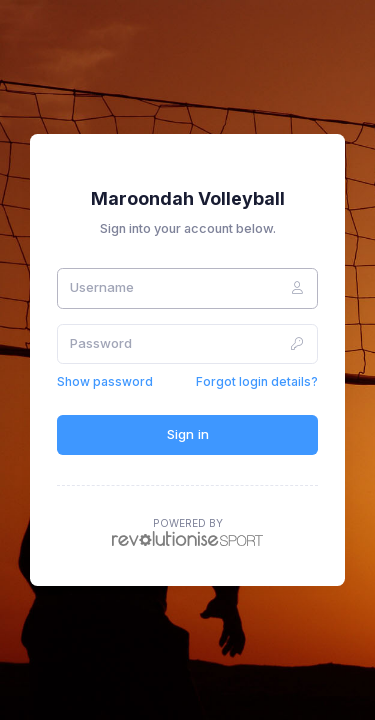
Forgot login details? (257, 381)
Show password (105, 381)
